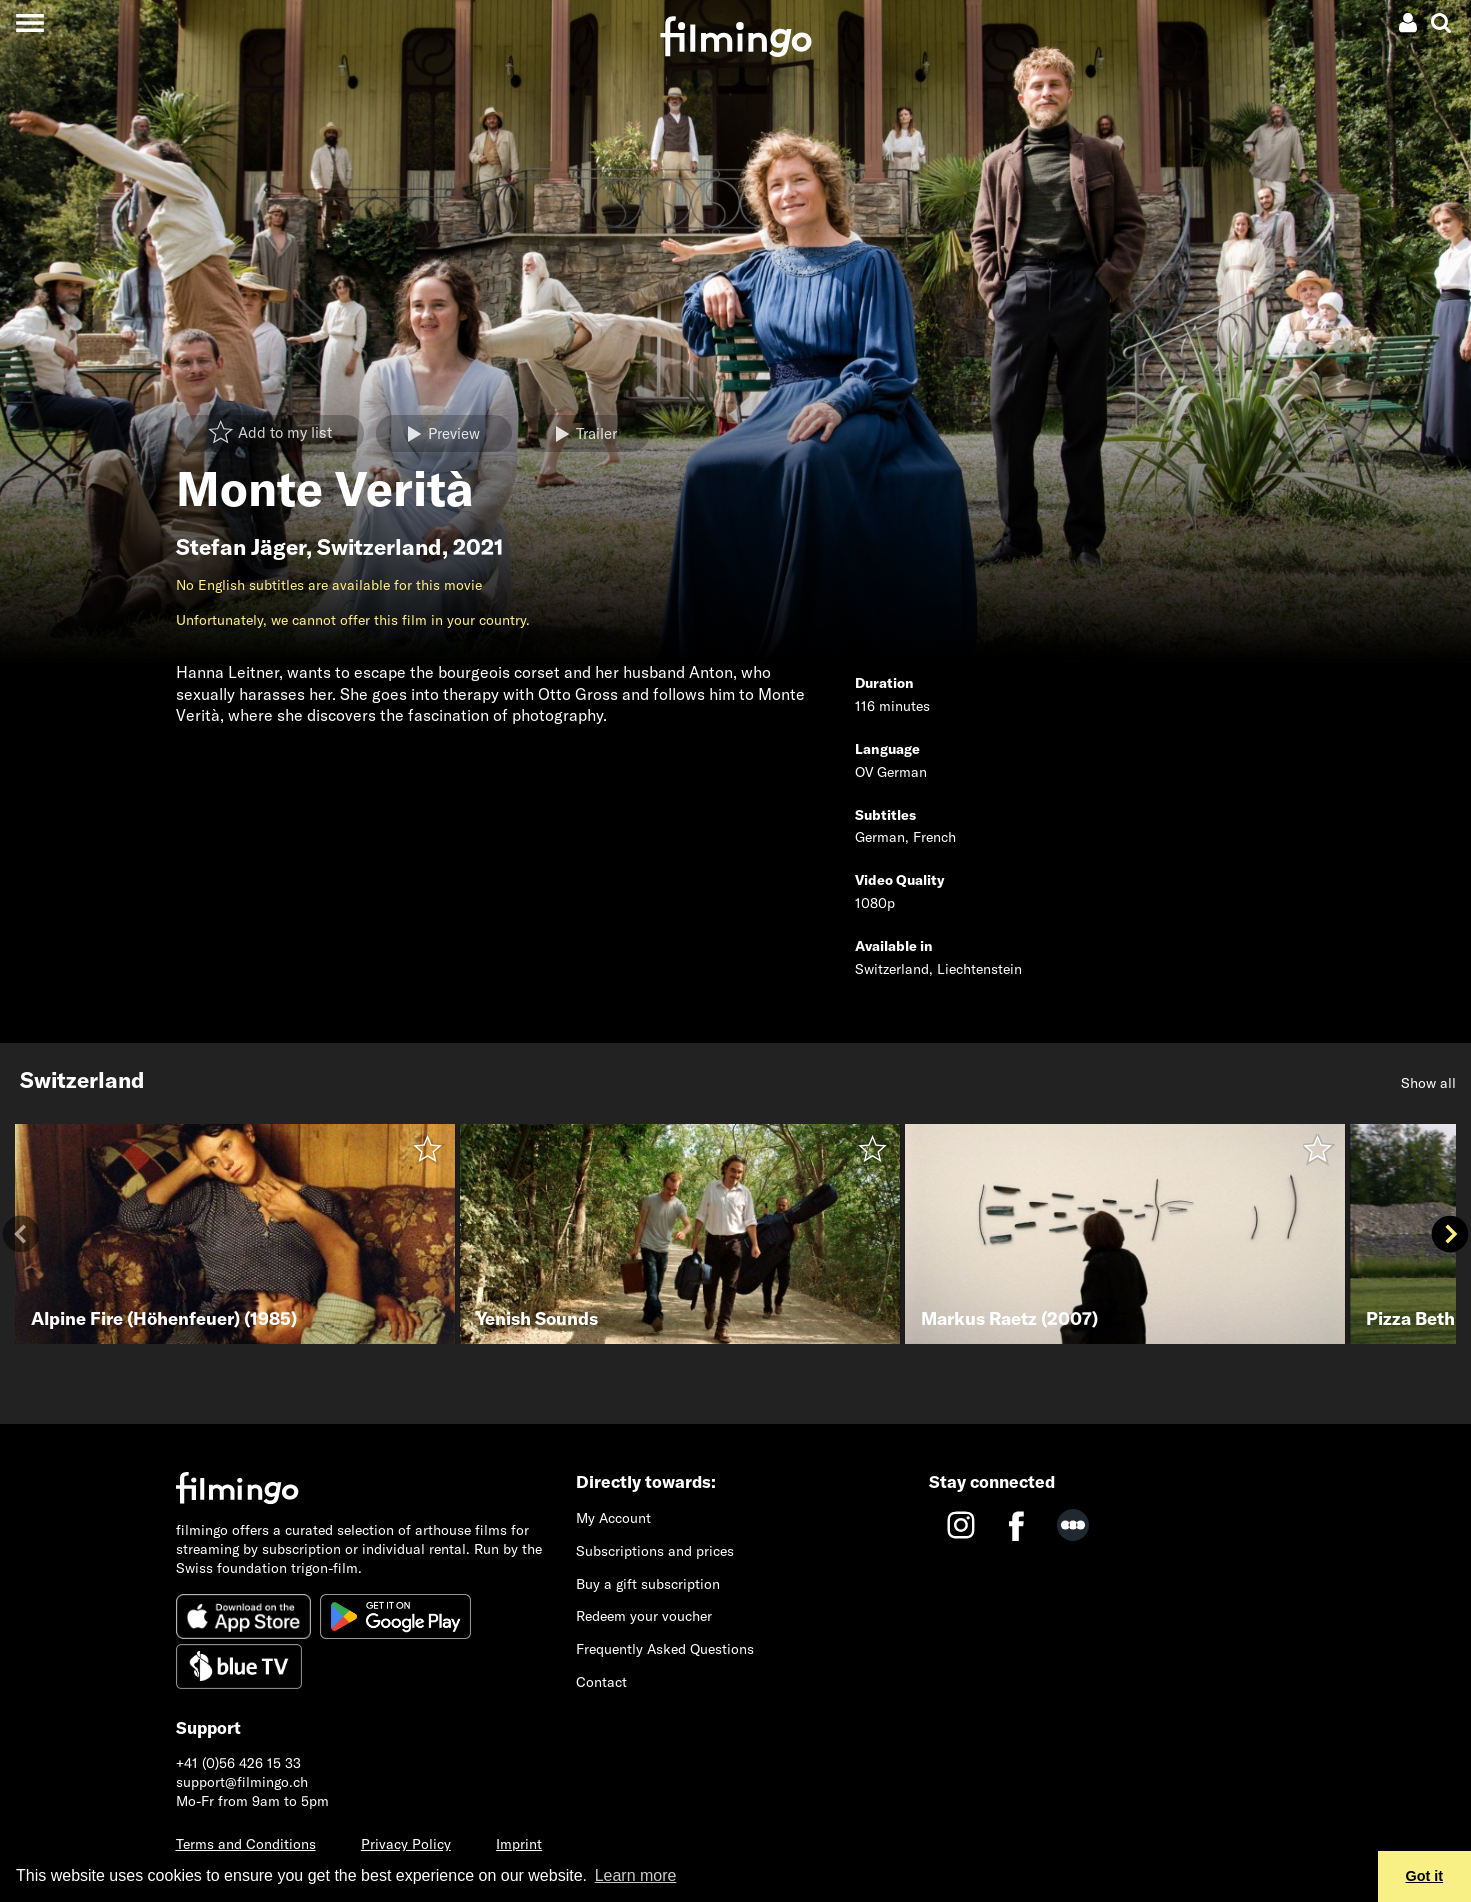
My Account (613, 1518)
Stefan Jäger (241, 547)
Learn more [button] (636, 1875)
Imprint (519, 1844)
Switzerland (379, 547)
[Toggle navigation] (29, 22)
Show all (1428, 1083)
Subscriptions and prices (655, 1551)
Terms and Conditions (246, 1844)
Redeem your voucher (644, 1616)
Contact (601, 1682)
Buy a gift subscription (648, 1584)
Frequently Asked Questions (665, 1649)
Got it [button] (1425, 1876)
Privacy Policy (406, 1844)
